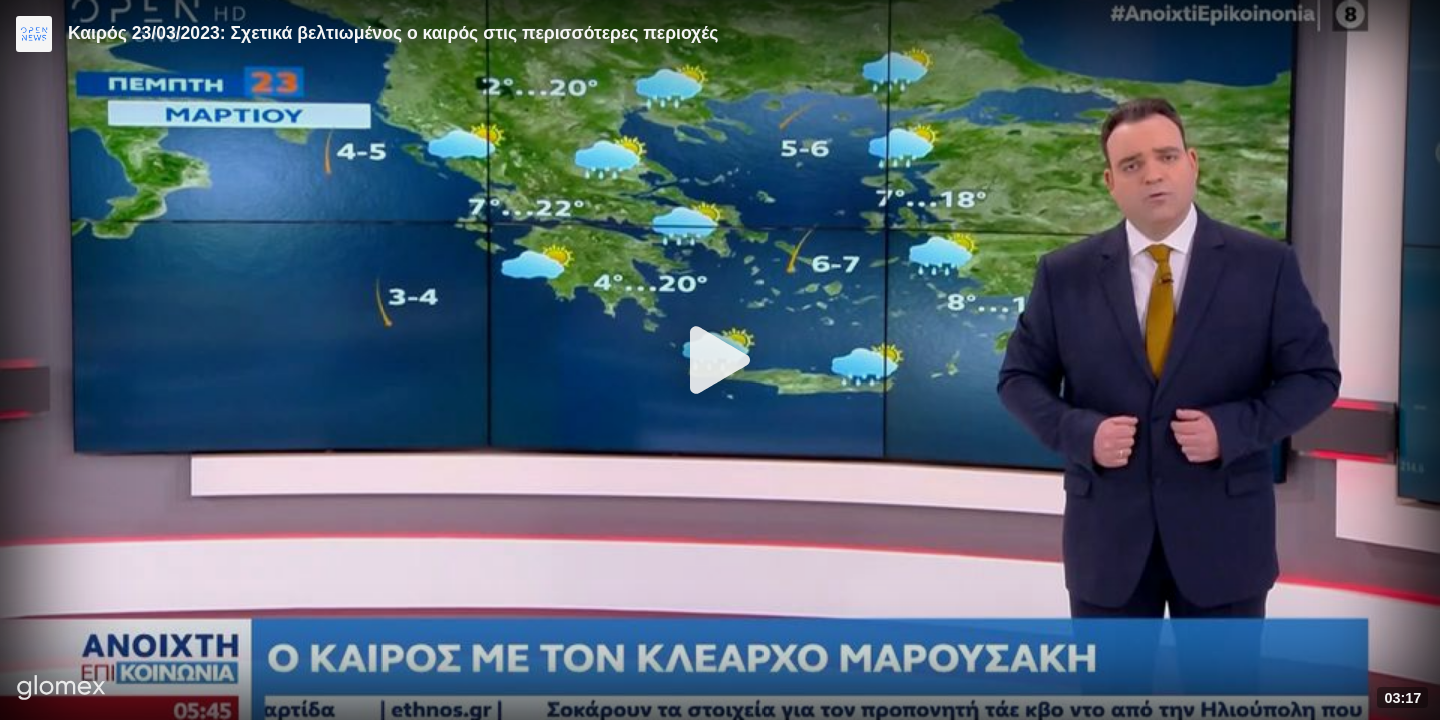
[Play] (720, 360)
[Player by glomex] (61, 689)
